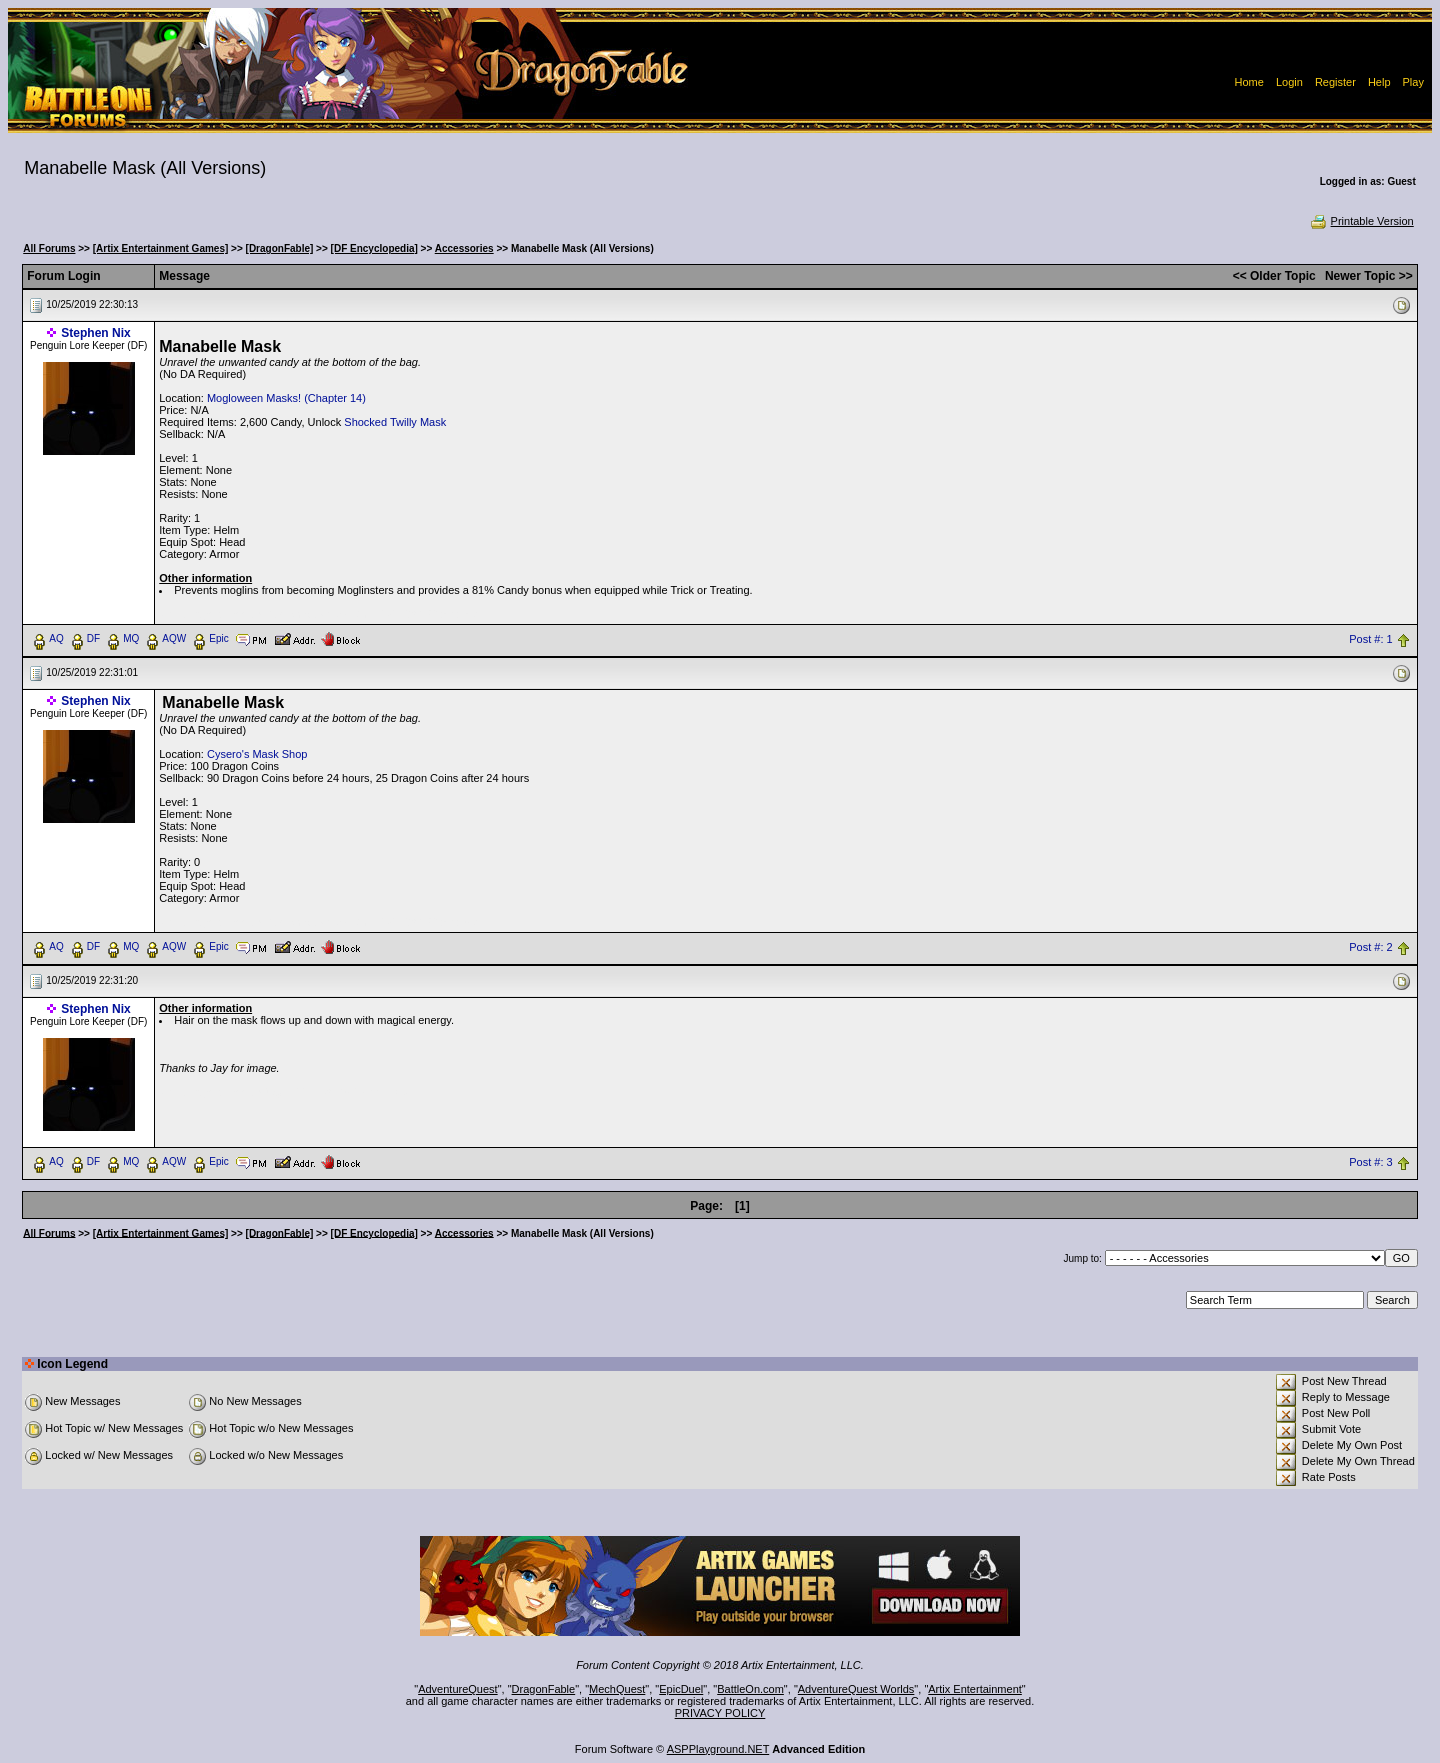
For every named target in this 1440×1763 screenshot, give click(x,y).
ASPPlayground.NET (718, 1749)
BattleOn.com (750, 1689)
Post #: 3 (1370, 1162)
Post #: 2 (1370, 947)
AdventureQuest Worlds (856, 1689)
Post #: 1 (1370, 639)
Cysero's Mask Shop (257, 754)
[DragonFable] (280, 248)
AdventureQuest (458, 1689)
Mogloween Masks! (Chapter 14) (286, 398)
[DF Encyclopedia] (374, 248)
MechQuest (617, 1689)
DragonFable (544, 1689)
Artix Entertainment (975, 1689)
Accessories (464, 248)
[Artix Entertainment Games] (161, 248)
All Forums (49, 248)
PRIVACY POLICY (720, 1713)
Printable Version (1361, 221)
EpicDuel (681, 1689)
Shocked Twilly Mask (395, 422)
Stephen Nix (95, 333)
